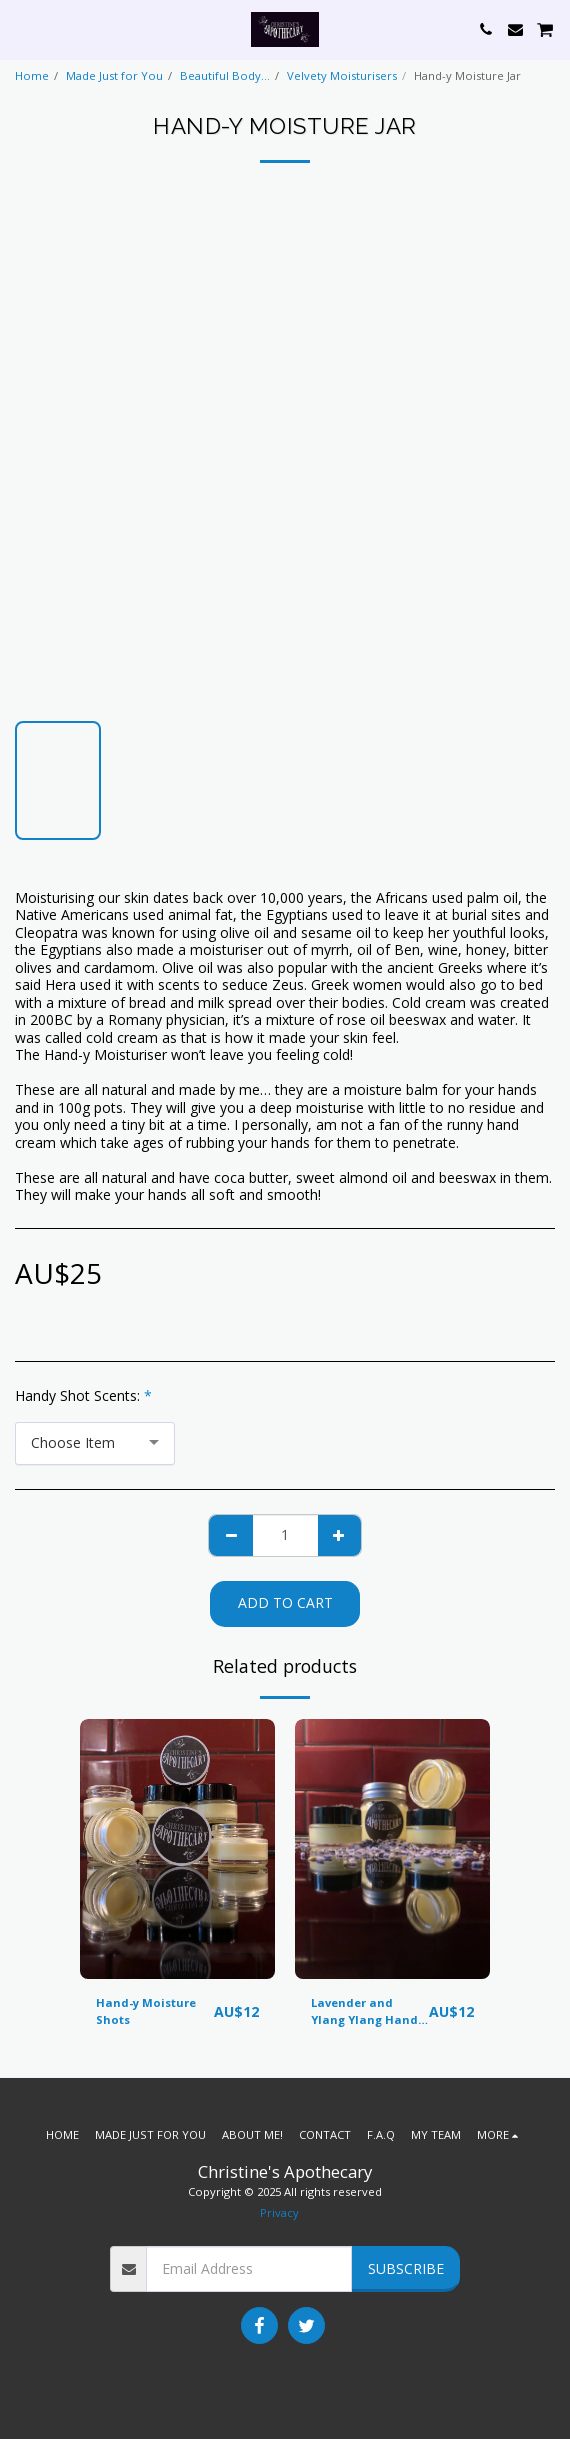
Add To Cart (285, 1602)
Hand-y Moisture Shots (146, 2011)
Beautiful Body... (225, 75)
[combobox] (95, 1443)
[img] (177, 1849)
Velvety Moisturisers (342, 75)
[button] (22, 28)
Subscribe (406, 2268)
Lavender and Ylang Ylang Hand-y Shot (369, 2012)
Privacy (279, 2212)
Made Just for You (114, 75)
